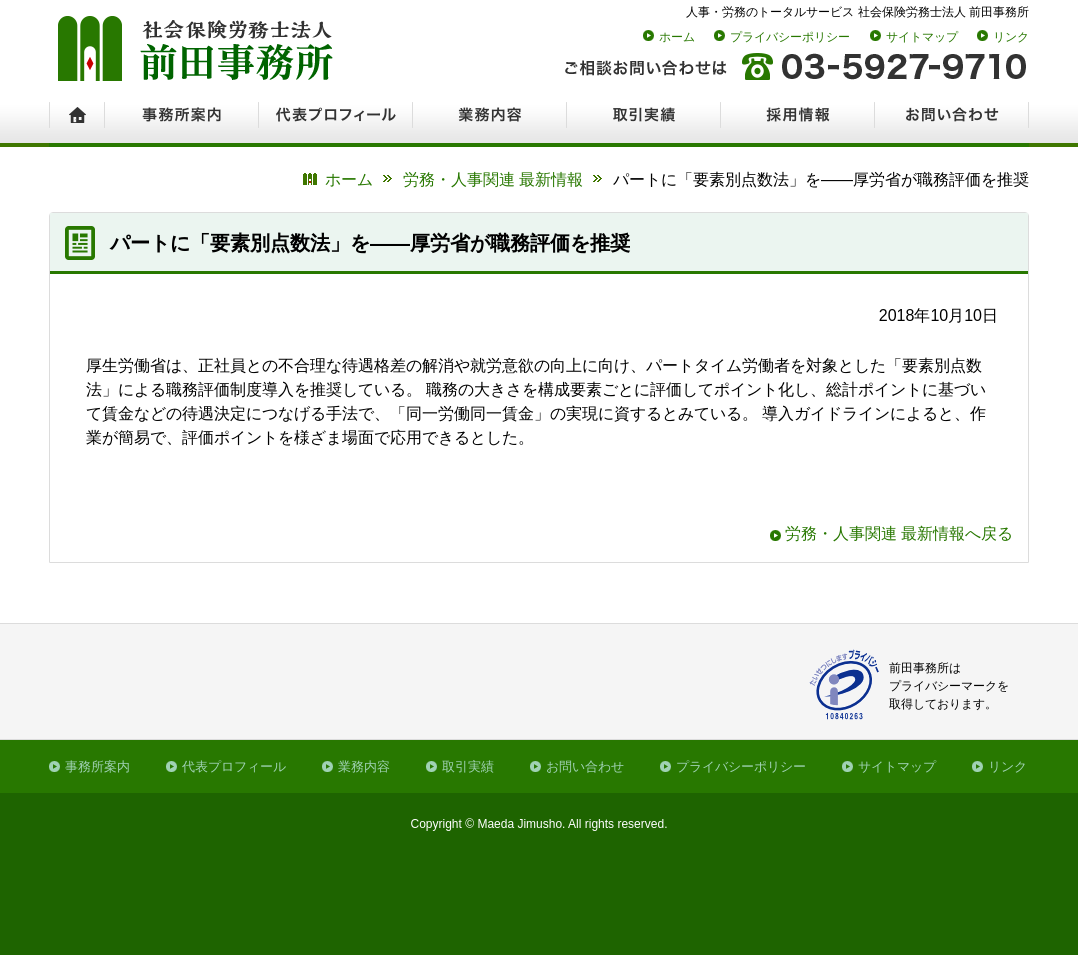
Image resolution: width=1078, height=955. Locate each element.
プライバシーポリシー (790, 37)
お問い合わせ (585, 766)
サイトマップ (922, 37)
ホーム (677, 37)
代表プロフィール (234, 766)
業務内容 (364, 766)
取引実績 (468, 766)
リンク (1011, 37)
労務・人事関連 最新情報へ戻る (899, 533)
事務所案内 (97, 766)
